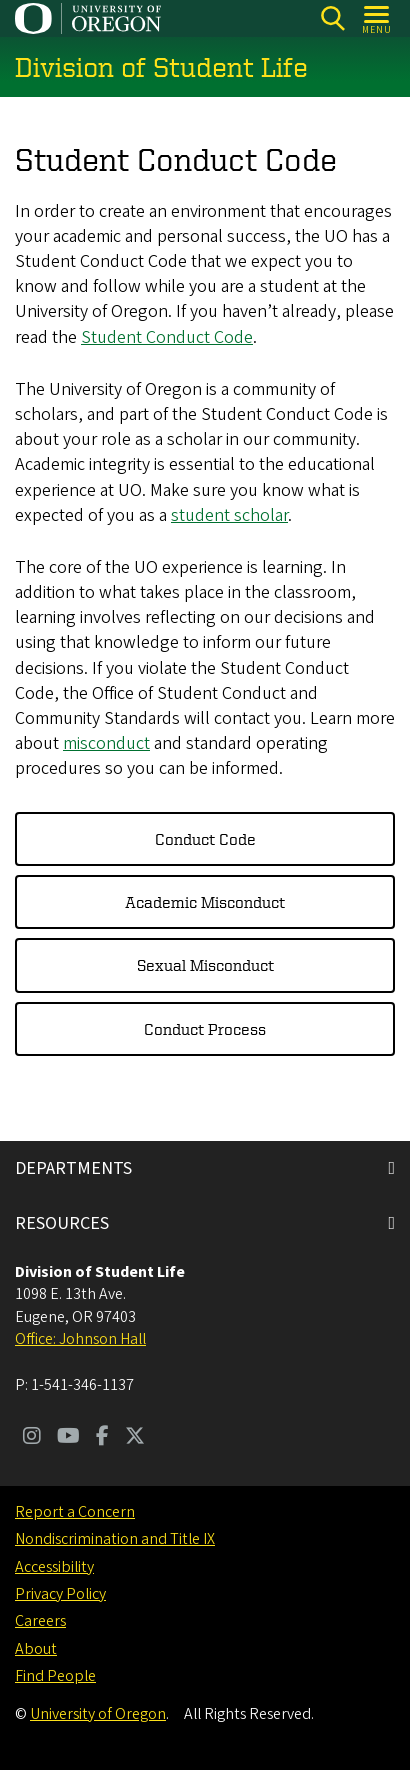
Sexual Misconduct (205, 966)
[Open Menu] (377, 18)
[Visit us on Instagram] (32, 1438)
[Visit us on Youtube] (68, 1438)
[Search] (332, 18)
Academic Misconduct (205, 902)
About (36, 1649)
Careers (40, 1621)
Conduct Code (205, 839)
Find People (55, 1676)
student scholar (229, 515)
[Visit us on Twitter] (135, 1438)
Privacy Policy (60, 1594)
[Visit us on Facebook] (102, 1438)
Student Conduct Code (167, 337)
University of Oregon (98, 1714)
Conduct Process (205, 1029)
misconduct (106, 744)
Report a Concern (75, 1512)
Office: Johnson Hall (80, 1339)
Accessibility (54, 1567)
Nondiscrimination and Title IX (115, 1539)
